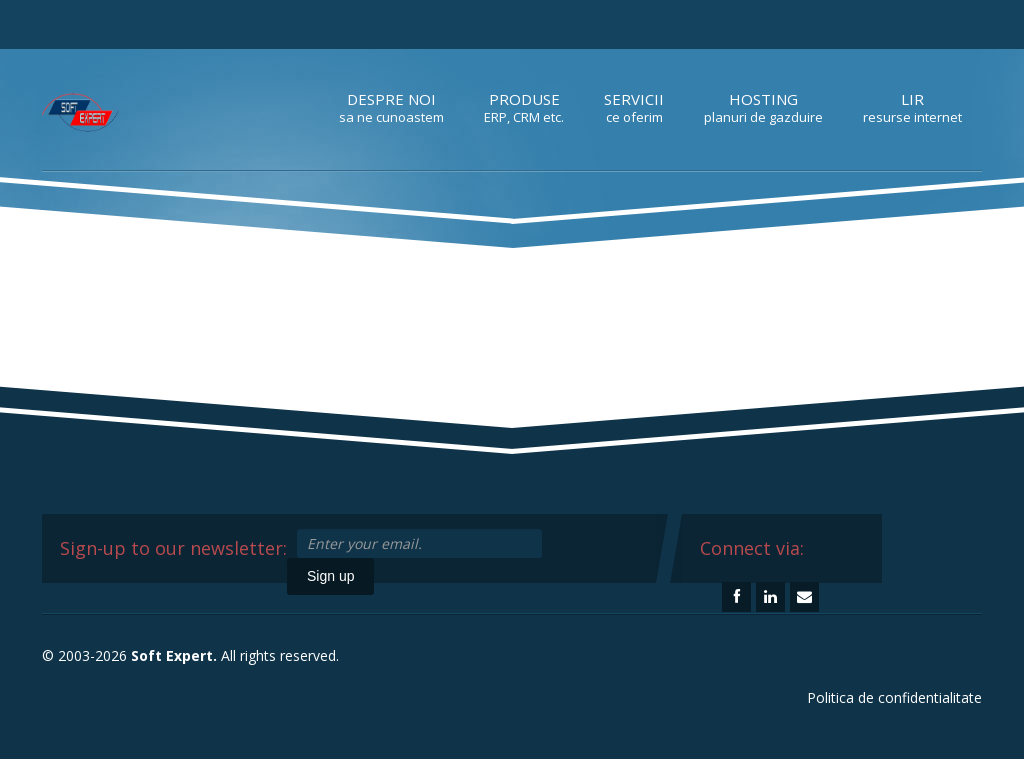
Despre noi (391, 107)
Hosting (763, 107)
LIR (912, 107)
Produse (524, 107)
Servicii (634, 107)
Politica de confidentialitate (894, 697)
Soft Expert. (174, 655)
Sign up (330, 576)
